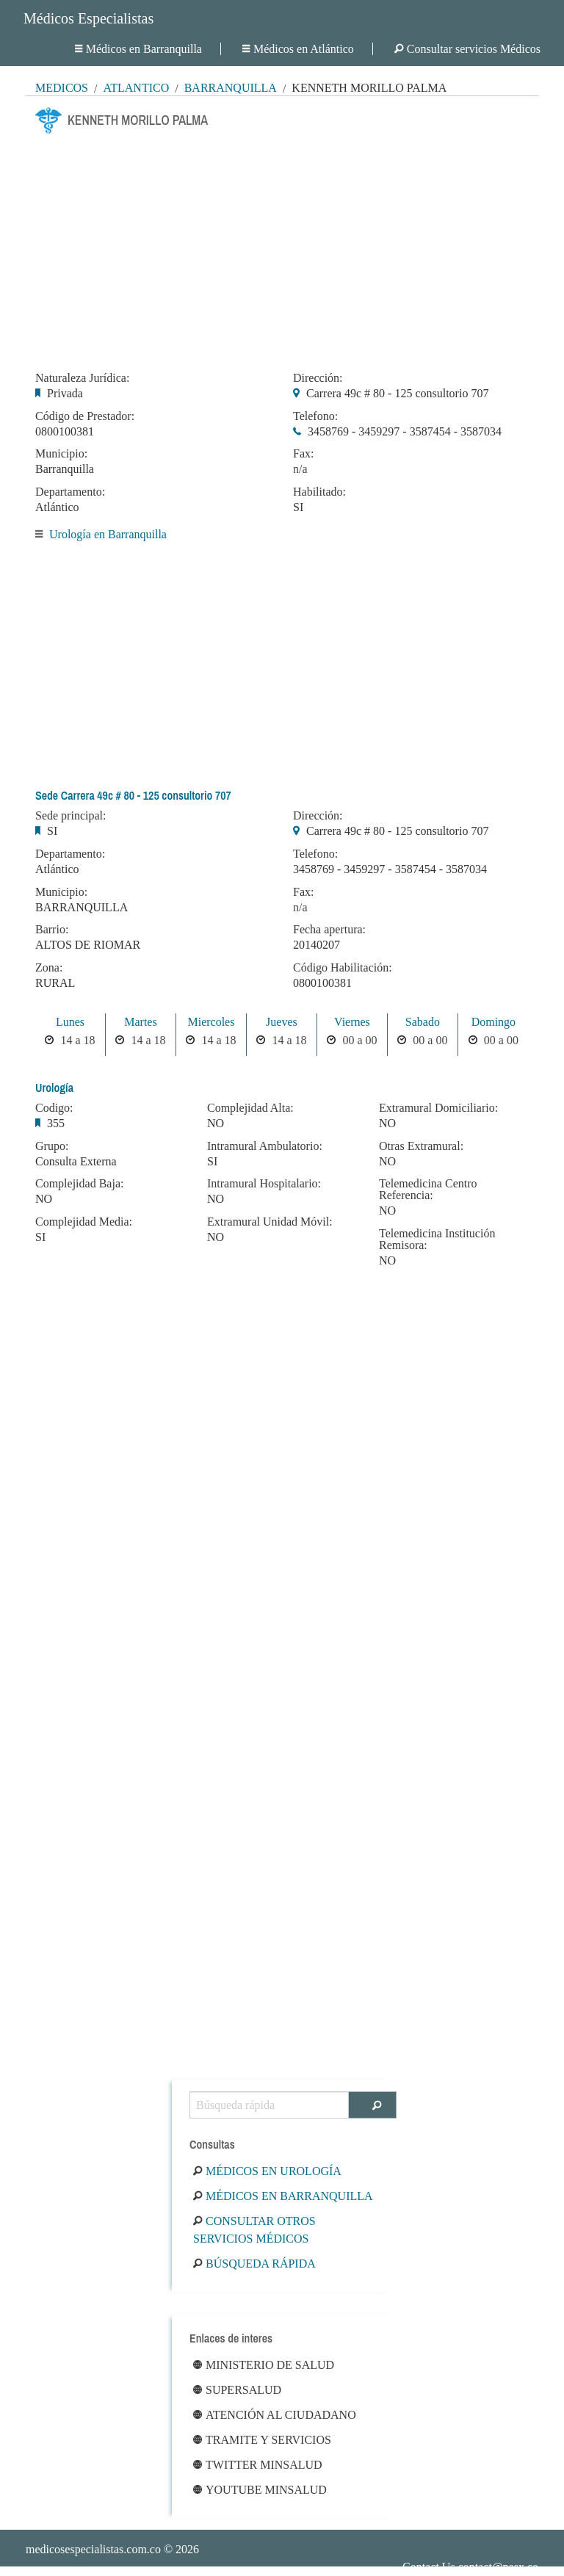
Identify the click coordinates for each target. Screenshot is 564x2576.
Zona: (48, 968)
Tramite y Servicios (262, 2440)
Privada (65, 393)
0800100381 (64, 431)
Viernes (352, 1022)
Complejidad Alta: (250, 1108)
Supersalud (237, 2390)
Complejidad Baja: (79, 1184)
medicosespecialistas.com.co (93, 2549)
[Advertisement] (282, 248)
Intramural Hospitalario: (264, 1184)
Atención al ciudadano (274, 2415)
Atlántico (136, 88)
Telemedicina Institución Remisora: (437, 1239)
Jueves (281, 1022)
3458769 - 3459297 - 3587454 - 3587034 (405, 431)
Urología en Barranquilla (108, 534)
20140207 (316, 944)
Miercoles (210, 1022)
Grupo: (51, 1146)
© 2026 (112, 2549)
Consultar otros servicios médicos (254, 2230)
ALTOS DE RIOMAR (87, 944)
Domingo (493, 1022)
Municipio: (61, 454)
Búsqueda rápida (254, 2263)
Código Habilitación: (342, 968)
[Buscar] (373, 2105)
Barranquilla (230, 88)
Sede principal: (70, 816)
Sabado (422, 1022)
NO (43, 1199)
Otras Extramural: (421, 1146)
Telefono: (315, 416)
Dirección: (318, 378)
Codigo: (54, 1108)
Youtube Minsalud (260, 2489)
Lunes (70, 1022)
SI (298, 507)
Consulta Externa (76, 1161)
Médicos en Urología (267, 2171)
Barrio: (51, 930)
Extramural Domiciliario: (438, 1108)
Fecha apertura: (329, 930)
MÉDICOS (61, 88)
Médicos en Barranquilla (138, 49)
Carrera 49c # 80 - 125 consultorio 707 (397, 393)
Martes (140, 1022)
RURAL (55, 983)
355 (56, 1123)
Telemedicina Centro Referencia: (428, 1189)
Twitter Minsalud (257, 2465)
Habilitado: (319, 492)
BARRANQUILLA (81, 907)
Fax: (303, 454)
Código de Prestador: (84, 416)
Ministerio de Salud (263, 2365)
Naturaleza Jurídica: (82, 378)
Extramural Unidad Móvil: (270, 1222)
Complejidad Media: (83, 1222)
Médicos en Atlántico (298, 49)
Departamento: (70, 492)
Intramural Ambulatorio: (264, 1146)
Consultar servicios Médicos (467, 49)
